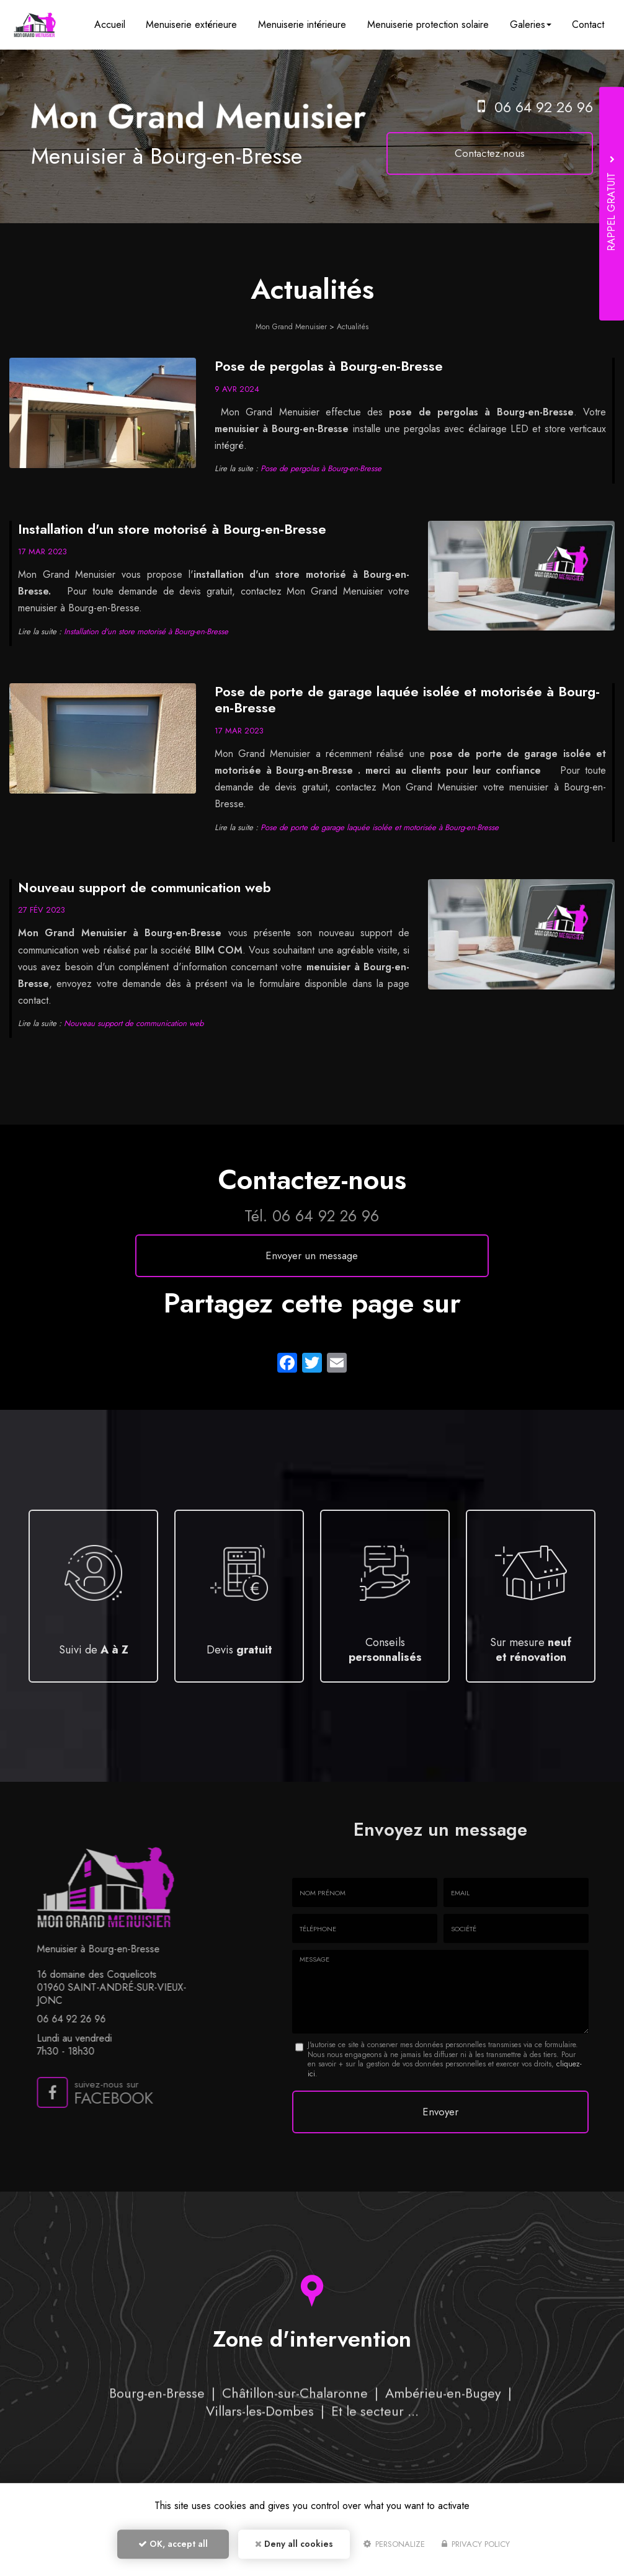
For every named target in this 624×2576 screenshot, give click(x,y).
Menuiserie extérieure (203, 24)
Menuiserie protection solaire (434, 24)
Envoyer (440, 2109)
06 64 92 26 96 (544, 107)
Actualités (352, 326)
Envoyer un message (311, 1255)
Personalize (394, 2549)
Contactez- (506, 153)
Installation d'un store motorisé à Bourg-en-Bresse (172, 529)
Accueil (124, 24)
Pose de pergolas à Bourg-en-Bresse (329, 366)
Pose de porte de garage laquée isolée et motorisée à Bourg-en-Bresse (407, 699)
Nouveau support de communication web (144, 887)
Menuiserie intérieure (311, 24)
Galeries (534, 24)
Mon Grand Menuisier (291, 326)
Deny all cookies (294, 2549)
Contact (589, 24)
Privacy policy (476, 2549)
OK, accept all (173, 2549)
